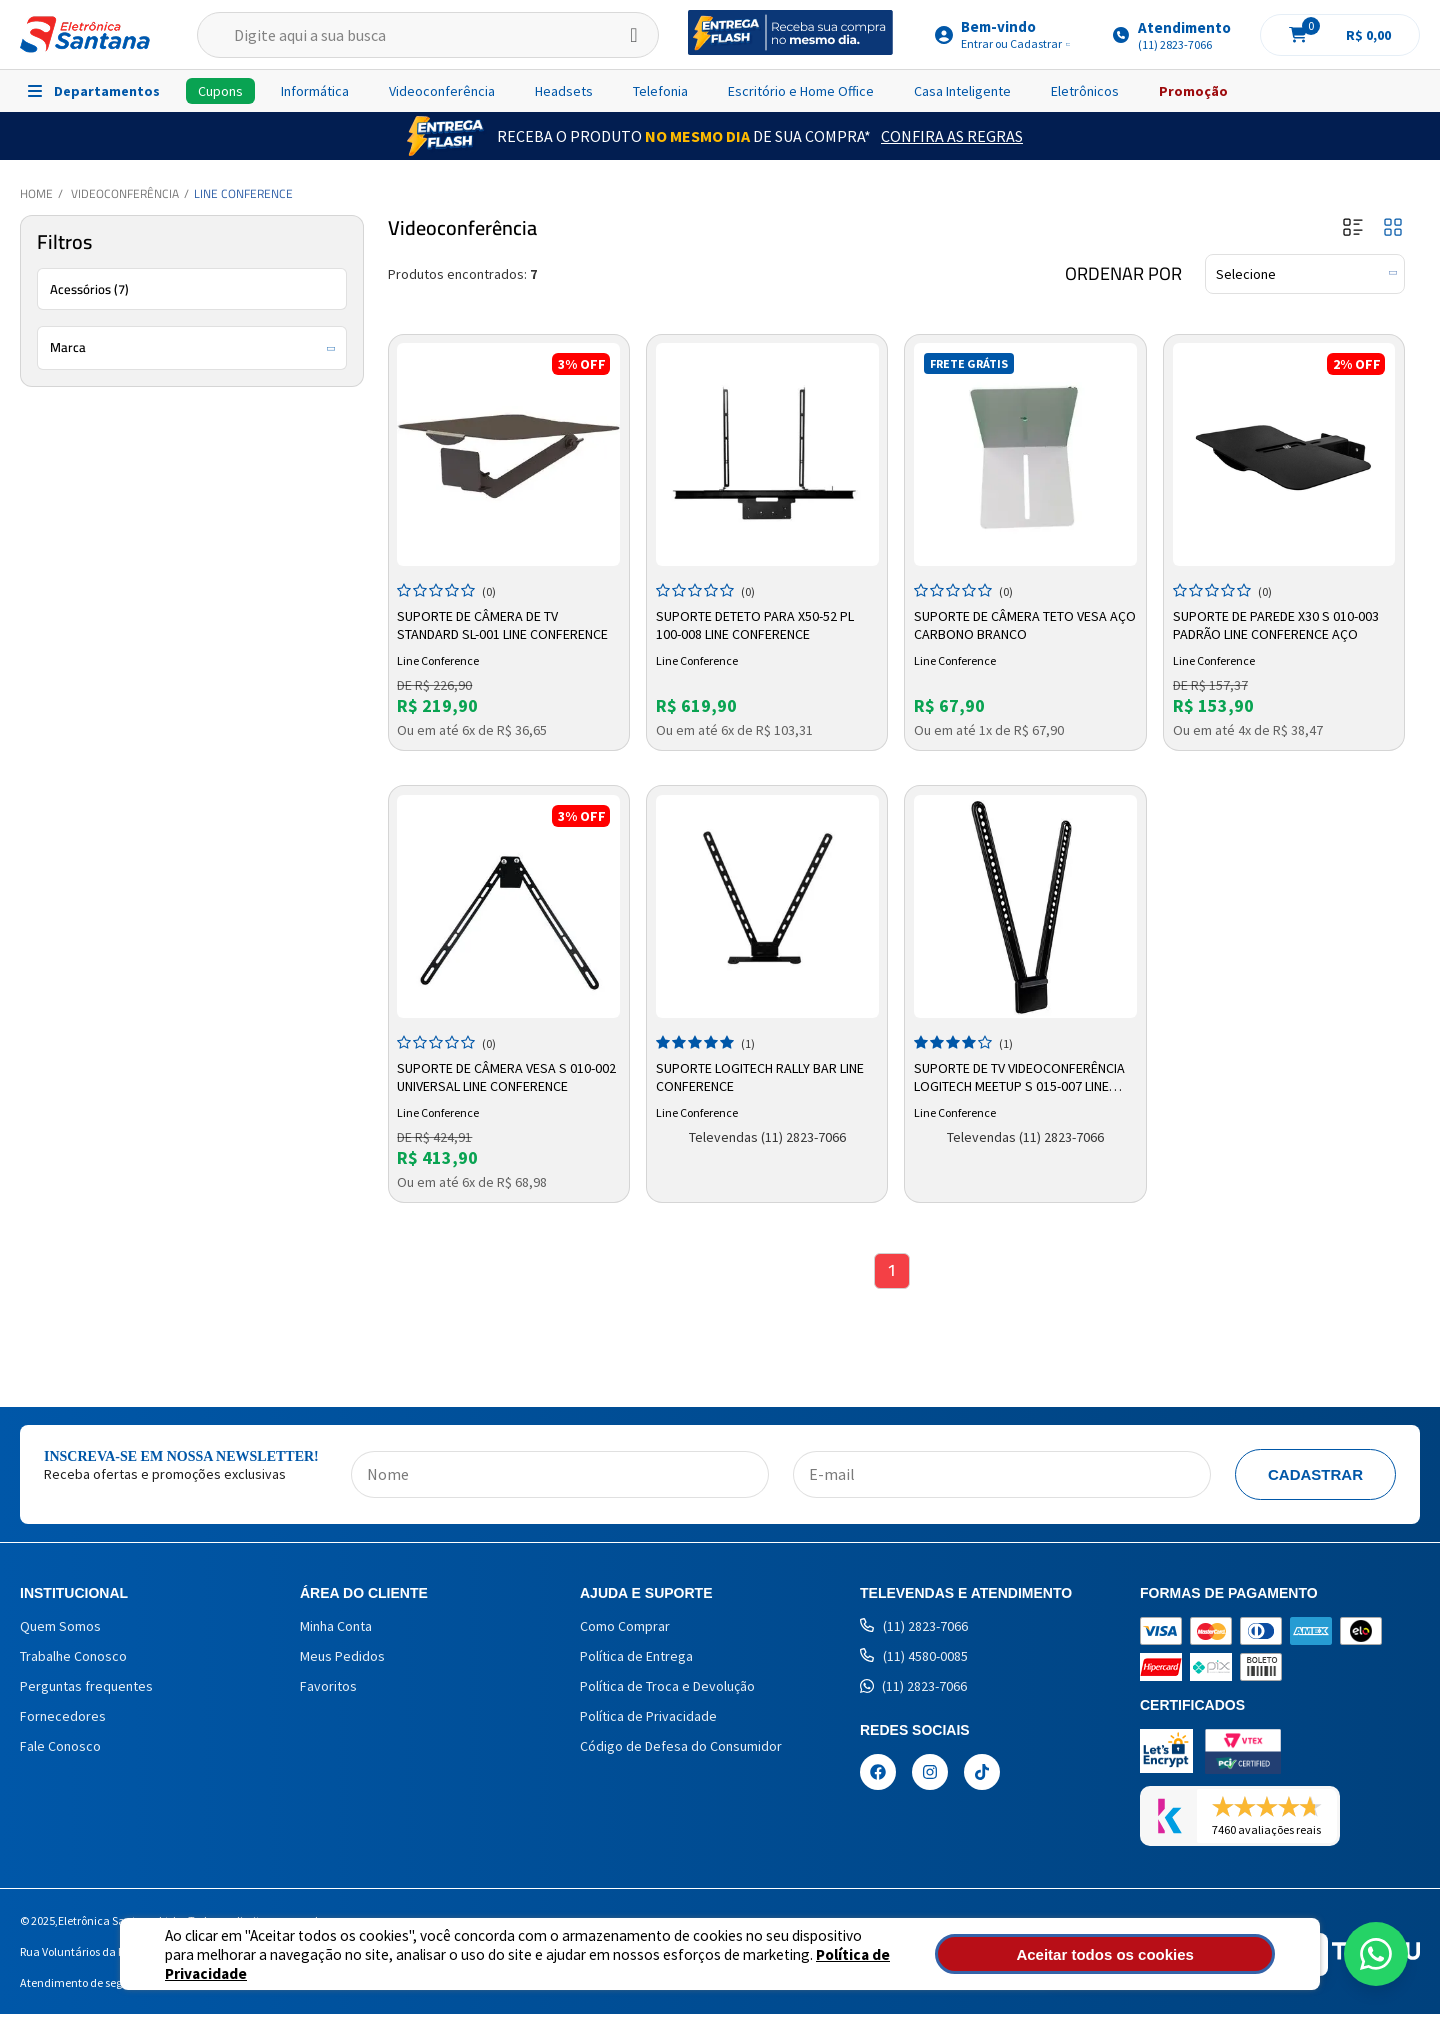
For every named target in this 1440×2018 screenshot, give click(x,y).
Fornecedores (63, 1720)
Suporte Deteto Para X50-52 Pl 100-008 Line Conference (758, 622)
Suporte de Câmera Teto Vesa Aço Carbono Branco (1013, 622)
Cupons (220, 91)
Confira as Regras (952, 136)
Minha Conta (336, 1630)
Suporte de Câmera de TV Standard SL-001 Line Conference (506, 622)
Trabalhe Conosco (73, 1660)
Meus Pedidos (342, 1660)
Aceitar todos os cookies (1167, 1954)
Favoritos (328, 1690)
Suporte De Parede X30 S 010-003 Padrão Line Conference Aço (1279, 622)
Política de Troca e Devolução (667, 1690)
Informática (315, 91)
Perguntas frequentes (86, 1690)
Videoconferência (442, 91)
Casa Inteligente (962, 91)
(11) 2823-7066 (914, 1630)
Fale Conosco (60, 1750)
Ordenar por (1123, 274)
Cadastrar (1315, 1478)
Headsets (564, 91)
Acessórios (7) (89, 289)
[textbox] (428, 35)
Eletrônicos (1085, 91)
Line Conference (243, 193)
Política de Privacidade (790, 1963)
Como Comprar (625, 1630)
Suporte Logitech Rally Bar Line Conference (763, 1074)
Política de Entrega (636, 1660)
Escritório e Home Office (801, 91)
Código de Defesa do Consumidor (681, 1750)
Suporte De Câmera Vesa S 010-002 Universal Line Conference (500, 1074)
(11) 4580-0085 (914, 1660)
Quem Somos (60, 1630)
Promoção (1193, 91)
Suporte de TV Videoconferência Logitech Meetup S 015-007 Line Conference (1022, 1075)
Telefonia (660, 91)
